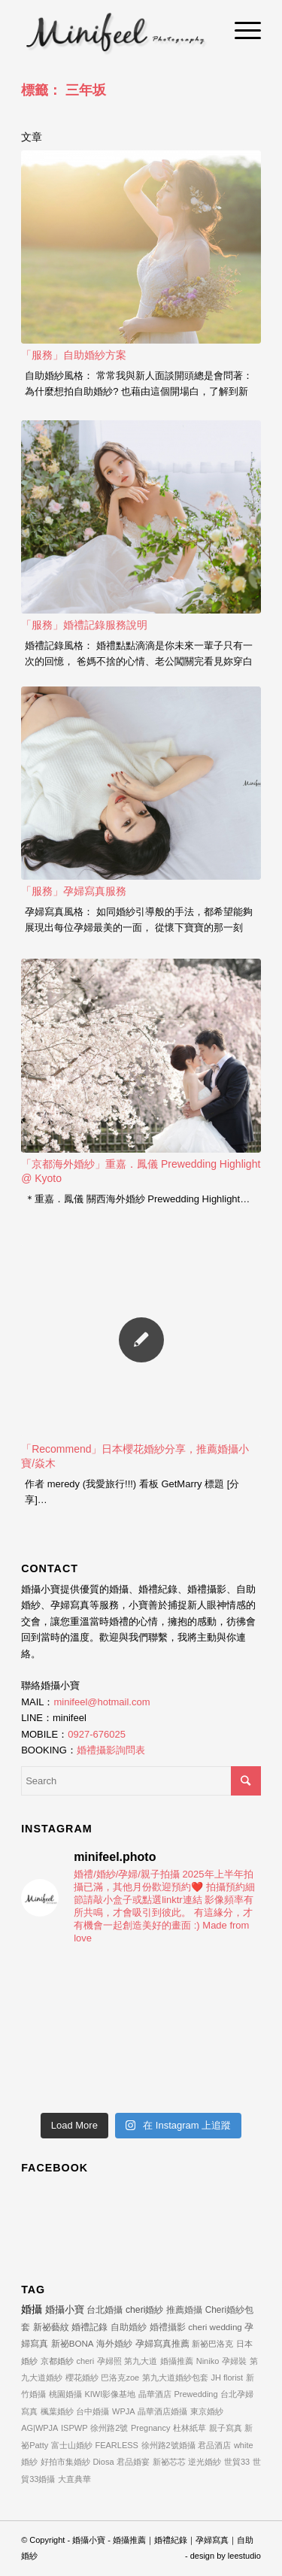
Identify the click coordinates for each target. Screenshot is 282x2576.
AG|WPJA (39, 2427)
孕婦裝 (234, 2360)
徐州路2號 (109, 2427)
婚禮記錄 (89, 2327)
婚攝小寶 (64, 2309)
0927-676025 (97, 1734)
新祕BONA (72, 2343)
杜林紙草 (189, 2427)
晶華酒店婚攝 (162, 2411)
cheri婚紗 (144, 2310)
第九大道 (140, 2360)
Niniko (208, 2360)
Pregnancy (151, 2427)
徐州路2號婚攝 (168, 2445)
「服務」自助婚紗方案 (73, 355)
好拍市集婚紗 (65, 2461)
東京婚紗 (206, 2411)
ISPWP (74, 2427)
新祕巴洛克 (212, 2343)
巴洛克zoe (120, 2377)
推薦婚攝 (184, 2310)
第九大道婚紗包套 (175, 2377)
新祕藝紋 (51, 2327)
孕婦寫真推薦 (162, 2343)
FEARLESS (116, 2445)
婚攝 (31, 2309)
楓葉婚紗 (57, 2411)
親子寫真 (225, 2427)
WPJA (123, 2411)
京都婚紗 (57, 2360)
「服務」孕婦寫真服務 (73, 891)
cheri (85, 2360)
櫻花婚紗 (82, 2377)
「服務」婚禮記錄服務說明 (84, 625)
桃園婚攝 (65, 2394)
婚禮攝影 (168, 2327)
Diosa (103, 2461)
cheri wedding (215, 2327)
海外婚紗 (114, 2343)
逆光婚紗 (204, 2461)
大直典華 (74, 2479)
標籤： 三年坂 (63, 90)
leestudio (244, 2555)
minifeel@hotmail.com (101, 1702)
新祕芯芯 (169, 2461)
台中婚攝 (92, 2411)
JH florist (227, 2377)
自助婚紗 (129, 2327)
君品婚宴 (133, 2461)
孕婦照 (109, 2360)
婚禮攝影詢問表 (111, 1750)
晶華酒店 (154, 2394)
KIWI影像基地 (109, 2394)
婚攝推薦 (176, 2360)
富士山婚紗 (71, 2445)
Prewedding (195, 2394)
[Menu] (240, 30)
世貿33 (237, 2461)
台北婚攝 (104, 2310)
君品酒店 (214, 2445)
